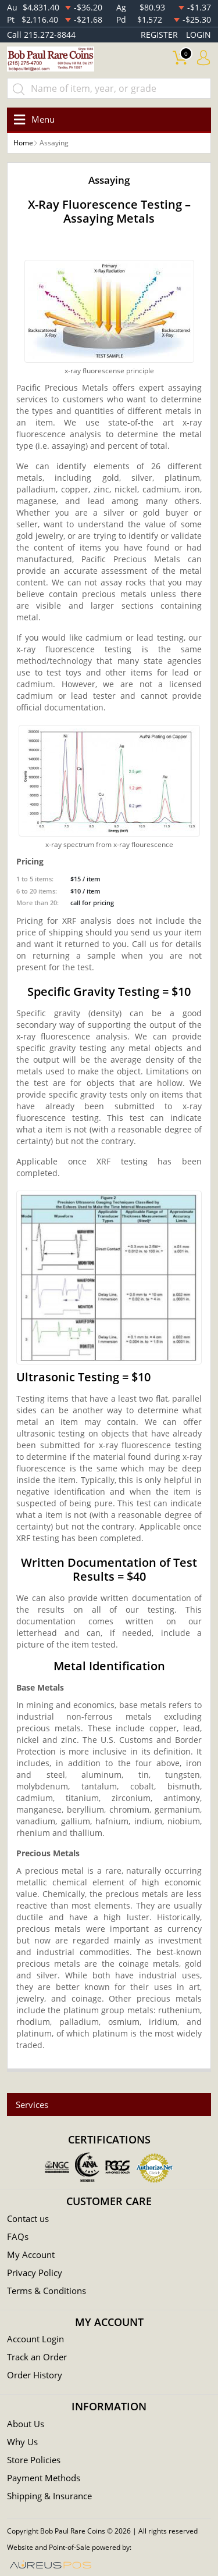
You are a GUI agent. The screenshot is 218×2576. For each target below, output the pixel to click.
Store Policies (33, 2460)
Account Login (35, 2339)
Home (23, 143)
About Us (25, 2423)
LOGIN (198, 34)
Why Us (22, 2442)
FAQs (17, 2236)
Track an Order (37, 2357)
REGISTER (159, 34)
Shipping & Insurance (49, 2496)
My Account (31, 2254)
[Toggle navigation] (32, 119)
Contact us (28, 2218)
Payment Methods (43, 2478)
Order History (34, 2375)
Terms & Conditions (46, 2290)
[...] (109, 88)
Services (32, 2104)
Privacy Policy (34, 2272)
